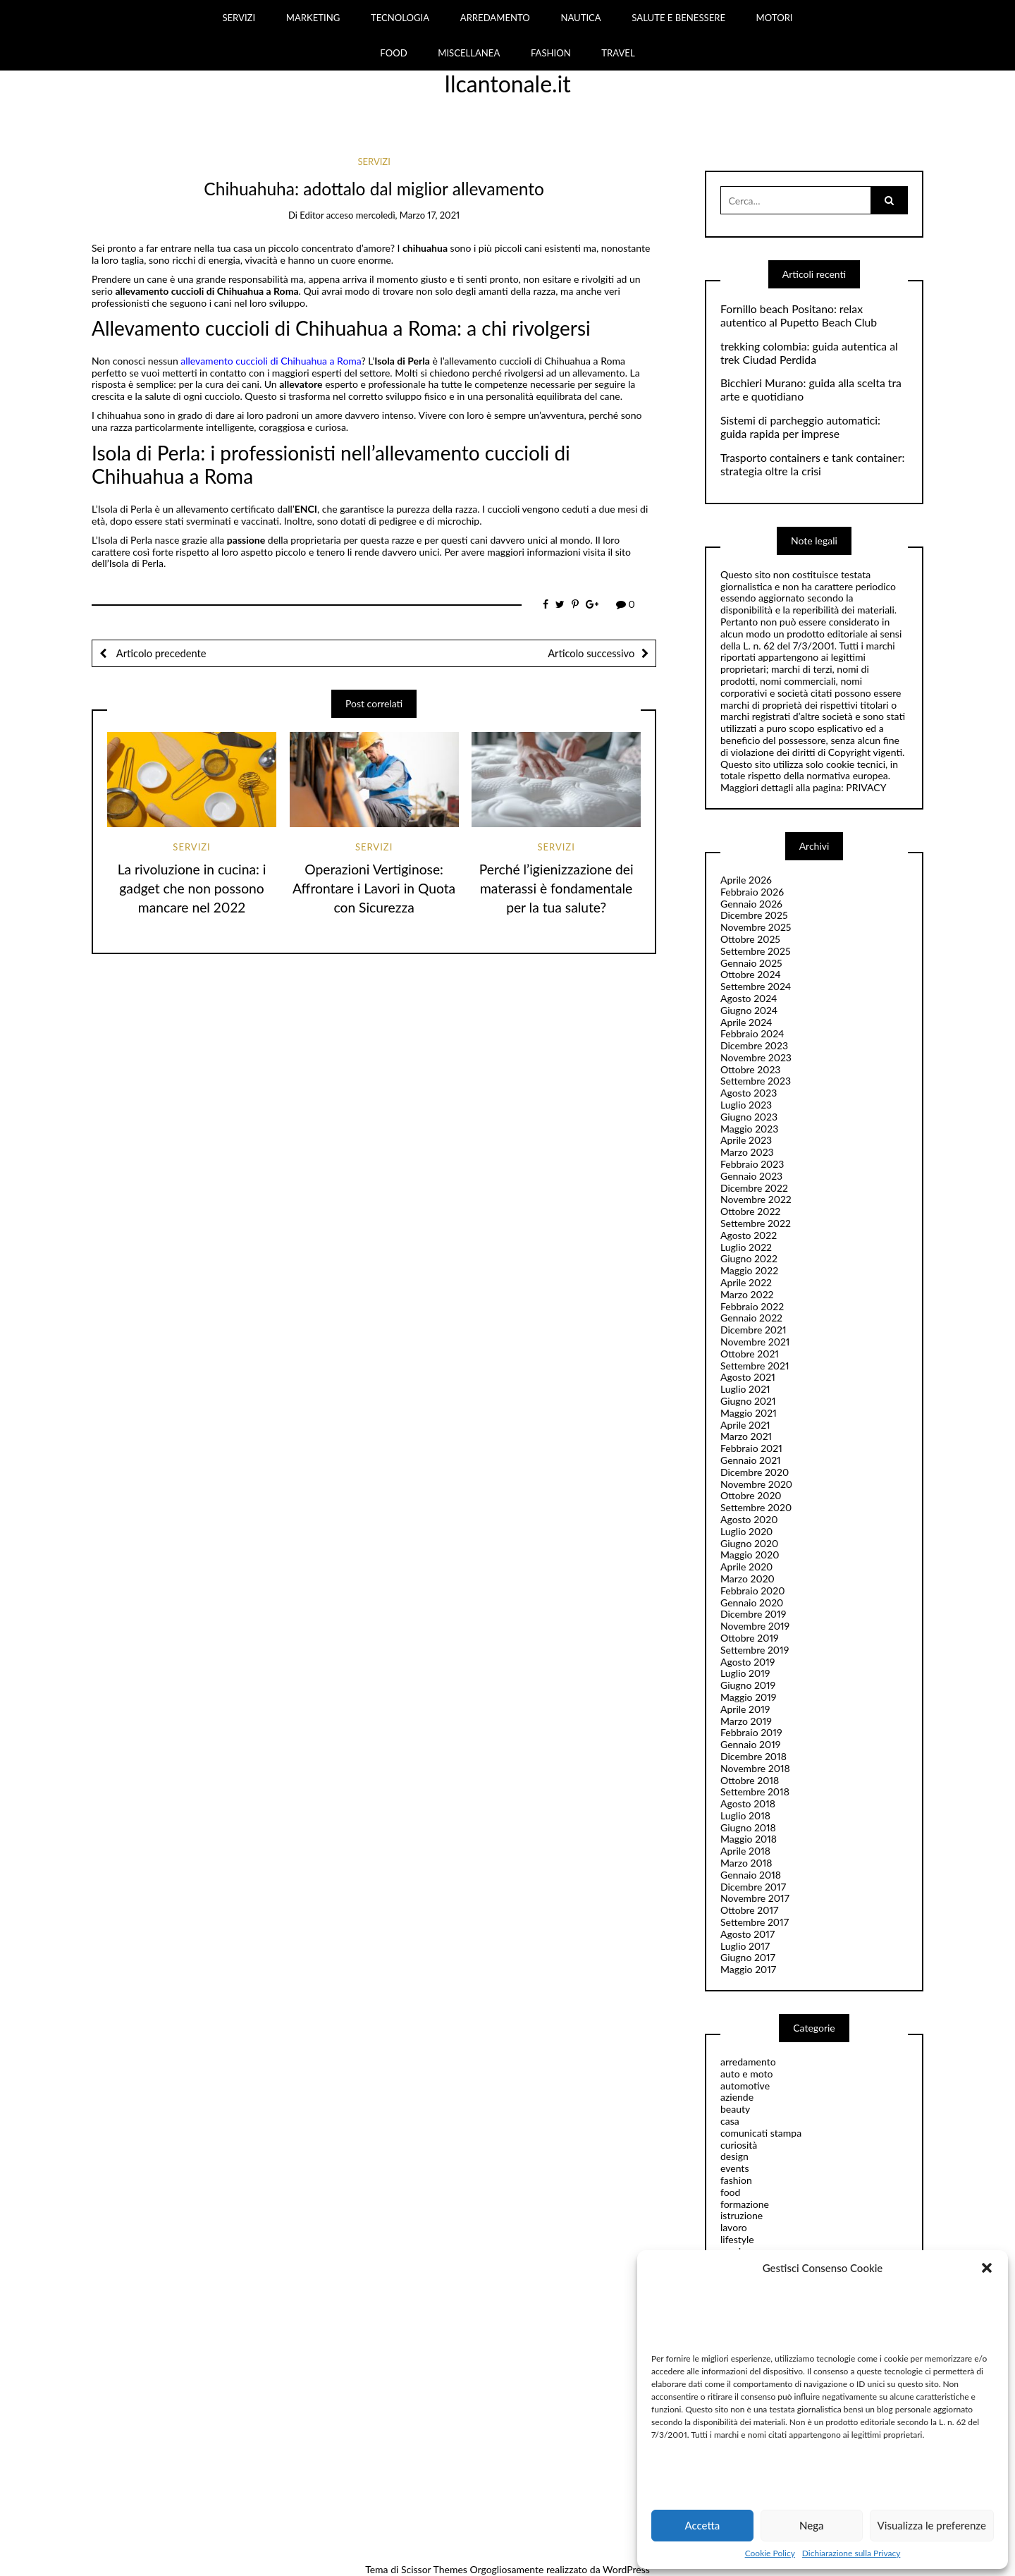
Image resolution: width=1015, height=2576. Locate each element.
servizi (373, 161)
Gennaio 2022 (751, 1318)
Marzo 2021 (746, 1436)
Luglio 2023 (746, 1105)
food (730, 2192)
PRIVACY (866, 787)
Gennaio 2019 (750, 1744)
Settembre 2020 (756, 1507)
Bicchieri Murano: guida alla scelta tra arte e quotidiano (811, 390)
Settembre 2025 (755, 951)
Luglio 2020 (746, 1531)
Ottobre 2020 (751, 1495)
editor (312, 215)
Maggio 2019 (748, 1697)
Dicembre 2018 (753, 1756)
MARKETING (313, 17)
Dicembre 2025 (754, 915)
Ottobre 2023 (750, 1069)
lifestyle (737, 2239)
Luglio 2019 (745, 1673)
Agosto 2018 (747, 1803)
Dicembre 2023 (754, 1045)
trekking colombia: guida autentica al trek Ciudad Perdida (809, 353)
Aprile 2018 (745, 1851)
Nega (811, 2525)
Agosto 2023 (748, 1093)
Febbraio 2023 (752, 1164)
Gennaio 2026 (751, 904)
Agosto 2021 (747, 1377)
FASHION (551, 53)
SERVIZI (238, 17)
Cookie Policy (770, 2553)
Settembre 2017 (754, 1922)
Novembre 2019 (754, 1626)
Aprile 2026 (746, 880)
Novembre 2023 (756, 1057)
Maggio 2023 (749, 1129)
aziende (736, 2097)
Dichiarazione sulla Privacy (851, 2553)
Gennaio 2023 (751, 1176)
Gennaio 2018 (750, 1875)
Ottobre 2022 (750, 1211)
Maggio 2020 (749, 1555)
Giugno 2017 (747, 1957)
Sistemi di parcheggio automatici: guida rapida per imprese (800, 427)
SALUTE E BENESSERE (678, 17)
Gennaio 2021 (750, 1460)
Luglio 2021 (745, 1389)
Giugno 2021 (748, 1401)
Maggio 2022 (749, 1270)
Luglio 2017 (745, 1946)
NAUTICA (580, 17)
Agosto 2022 (748, 1235)
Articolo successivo (591, 653)
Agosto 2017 (747, 1934)
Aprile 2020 (746, 1567)
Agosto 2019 (747, 1662)
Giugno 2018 (748, 1827)
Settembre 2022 (755, 1223)
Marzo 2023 (747, 1152)
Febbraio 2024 (752, 1033)
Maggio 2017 (748, 1969)
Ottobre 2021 (749, 1354)
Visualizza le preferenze (932, 2525)
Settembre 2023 (755, 1081)
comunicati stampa (760, 2133)
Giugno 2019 (747, 1685)
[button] (987, 2268)
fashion (736, 2180)
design (734, 2156)
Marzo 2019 (746, 1721)
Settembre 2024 (755, 986)
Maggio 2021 (748, 1413)
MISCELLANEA (469, 53)
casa (729, 2121)
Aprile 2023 (746, 1140)
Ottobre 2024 (750, 974)
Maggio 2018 (748, 1839)
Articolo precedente (160, 653)
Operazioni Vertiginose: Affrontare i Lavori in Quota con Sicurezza (374, 888)
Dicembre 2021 (753, 1330)
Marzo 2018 (746, 1863)
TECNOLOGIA (400, 17)
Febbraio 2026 (752, 892)
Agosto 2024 (748, 998)
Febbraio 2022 (752, 1306)
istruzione (741, 2215)
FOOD (393, 53)
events (734, 2168)
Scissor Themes (434, 2569)
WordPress (626, 2569)
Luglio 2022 (746, 1247)
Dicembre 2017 (753, 1887)
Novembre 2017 (754, 1898)
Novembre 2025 (755, 927)
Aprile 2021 (745, 1425)
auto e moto (746, 2074)
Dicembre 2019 (753, 1614)
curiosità (738, 2145)
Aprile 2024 (746, 1022)
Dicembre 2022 (754, 1188)
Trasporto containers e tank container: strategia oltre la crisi (812, 464)
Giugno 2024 (748, 1010)
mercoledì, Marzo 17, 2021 (408, 215)
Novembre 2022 (756, 1199)
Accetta (702, 2525)
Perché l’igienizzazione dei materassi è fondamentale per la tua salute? (556, 888)
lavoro (733, 2227)
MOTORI (774, 17)
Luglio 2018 (745, 1815)
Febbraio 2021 (751, 1448)
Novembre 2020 (756, 1484)
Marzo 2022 (747, 1294)
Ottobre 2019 (749, 1638)
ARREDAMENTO (495, 17)
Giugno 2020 (749, 1543)
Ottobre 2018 (749, 1780)
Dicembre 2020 (754, 1472)
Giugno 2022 (748, 1258)
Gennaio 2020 (751, 1603)
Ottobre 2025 (750, 939)
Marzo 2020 (747, 1579)
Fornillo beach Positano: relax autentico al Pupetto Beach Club (798, 316)
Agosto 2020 (748, 1519)
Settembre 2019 (754, 1650)
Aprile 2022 (746, 1282)
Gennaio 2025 (751, 963)
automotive (745, 2086)
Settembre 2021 (754, 1366)
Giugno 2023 (748, 1117)
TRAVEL (617, 53)
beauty (735, 2109)
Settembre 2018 (754, 1791)
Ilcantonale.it (507, 83)
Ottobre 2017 (749, 1910)
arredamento (748, 2062)
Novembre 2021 (754, 1342)
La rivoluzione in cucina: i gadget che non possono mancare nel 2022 (192, 888)
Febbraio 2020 (752, 1591)
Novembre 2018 (755, 1768)
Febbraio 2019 (751, 1732)
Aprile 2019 (745, 1709)
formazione (744, 2204)
